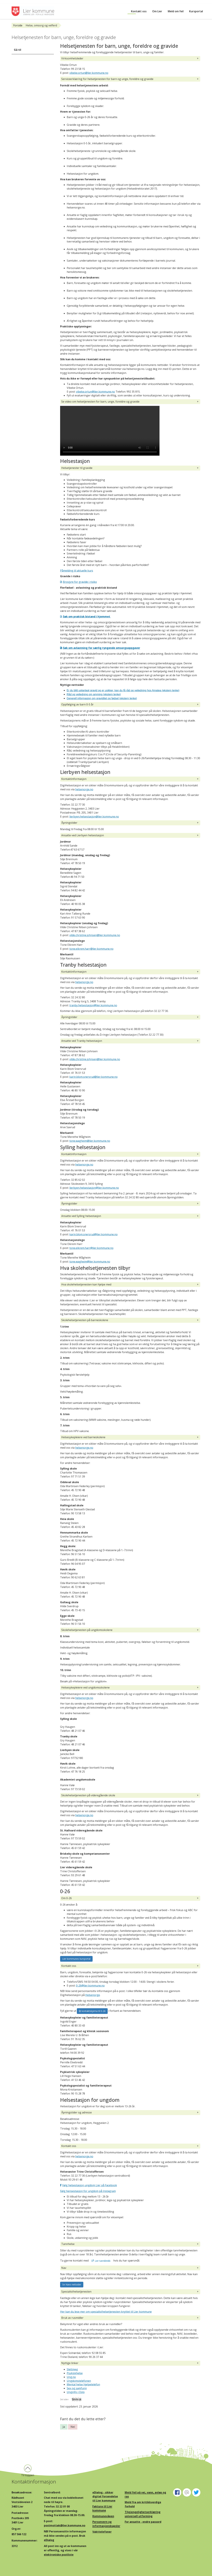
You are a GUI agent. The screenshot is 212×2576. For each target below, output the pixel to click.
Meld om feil (176, 11)
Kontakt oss (139, 11)
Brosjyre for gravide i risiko (80, 582)
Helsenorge (92, 1995)
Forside (17, 25)
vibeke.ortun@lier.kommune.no (88, 73)
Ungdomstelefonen (79, 2381)
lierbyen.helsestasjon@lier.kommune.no (94, 816)
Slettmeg (72, 2369)
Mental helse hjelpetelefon (83, 2384)
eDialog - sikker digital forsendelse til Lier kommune (105, 2496)
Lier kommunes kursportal (76, 1958)
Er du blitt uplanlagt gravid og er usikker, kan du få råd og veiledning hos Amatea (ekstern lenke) (123, 690)
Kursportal (196, 11)
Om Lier (157, 11)
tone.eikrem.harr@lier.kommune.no (91, 949)
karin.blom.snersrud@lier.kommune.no (93, 1077)
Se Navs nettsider (71, 2284)
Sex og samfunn (77, 2388)
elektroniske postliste (59, 2554)
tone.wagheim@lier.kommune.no (89, 1141)
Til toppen (27, 2475)
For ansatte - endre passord (143, 2522)
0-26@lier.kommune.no (90, 1985)
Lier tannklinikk (102, 2260)
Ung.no (71, 2377)
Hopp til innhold (10, 2)
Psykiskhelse (75, 2373)
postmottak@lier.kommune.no (64, 2525)
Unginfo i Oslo (76, 2392)
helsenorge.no (84, 789)
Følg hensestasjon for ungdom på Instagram (88, 2191)
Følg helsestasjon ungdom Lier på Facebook (89, 2185)
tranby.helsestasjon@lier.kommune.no (93, 1005)
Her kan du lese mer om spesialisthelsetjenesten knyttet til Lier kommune (106, 2311)
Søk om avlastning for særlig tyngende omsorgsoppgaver (101, 648)
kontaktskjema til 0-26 (94, 2011)
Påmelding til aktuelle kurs (76, 570)
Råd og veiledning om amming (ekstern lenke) (94, 694)
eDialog (49, 2540)
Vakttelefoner (102, 2532)
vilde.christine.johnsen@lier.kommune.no (94, 935)
